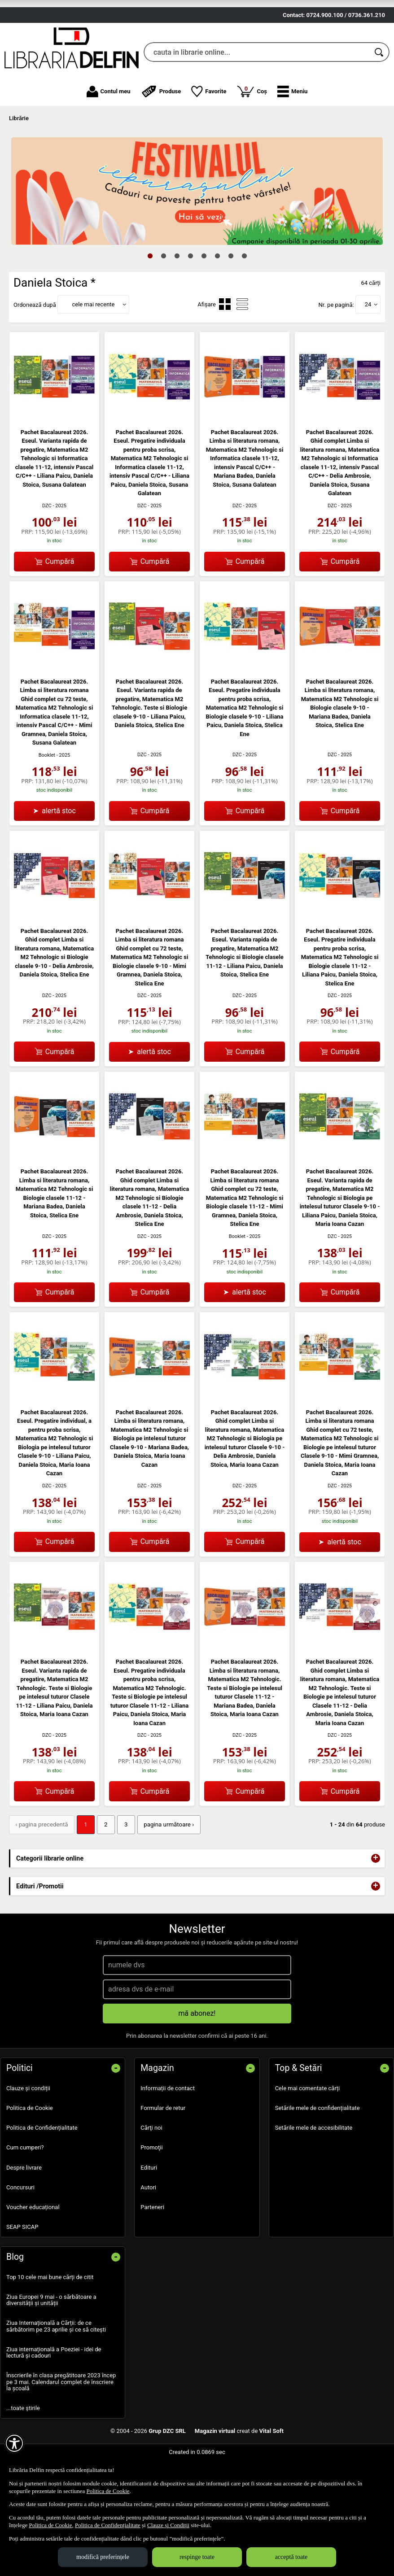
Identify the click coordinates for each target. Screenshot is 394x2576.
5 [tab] (203, 299)
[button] (292, 135)
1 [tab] (149, 299)
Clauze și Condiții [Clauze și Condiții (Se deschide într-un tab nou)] (168, 2525)
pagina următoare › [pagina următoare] (164, 1868)
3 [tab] (176, 299)
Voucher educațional (33, 2250)
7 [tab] (230, 299)
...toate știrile (23, 2451)
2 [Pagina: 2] (103, 1868)
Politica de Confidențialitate (42, 2171)
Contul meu (109, 135)
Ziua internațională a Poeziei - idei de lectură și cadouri (53, 2395)
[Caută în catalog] (380, 96)
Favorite (208, 135)
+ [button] (375, 1901)
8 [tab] (244, 299)
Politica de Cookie (29, 2151)
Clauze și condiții (28, 2131)
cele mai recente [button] (93, 348)
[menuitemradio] (224, 348)
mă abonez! (197, 2057)
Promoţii (151, 2191)
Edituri (148, 2210)
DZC (47, 549)
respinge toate (197, 2557)
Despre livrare (24, 2210)
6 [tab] (217, 299)
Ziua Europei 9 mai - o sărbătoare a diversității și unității (51, 2343)
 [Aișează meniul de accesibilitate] (14, 2443)
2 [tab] (163, 299)
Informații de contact (167, 2131)
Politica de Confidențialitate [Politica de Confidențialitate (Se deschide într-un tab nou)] (107, 2525)
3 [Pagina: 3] (123, 1868)
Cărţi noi (151, 2171)
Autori (148, 2230)
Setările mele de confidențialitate (317, 2151)
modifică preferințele (102, 2557)
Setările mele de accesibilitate (314, 2171)
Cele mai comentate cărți (307, 2131)
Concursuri (20, 2230)
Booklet (47, 799)
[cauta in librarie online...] (257, 96)
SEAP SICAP (22, 2270)
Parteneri (152, 2250)
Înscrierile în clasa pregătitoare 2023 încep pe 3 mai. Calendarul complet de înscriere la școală (61, 2425)
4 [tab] (190, 299)
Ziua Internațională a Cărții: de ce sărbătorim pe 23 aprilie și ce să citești (56, 2369)
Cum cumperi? (25, 2191)
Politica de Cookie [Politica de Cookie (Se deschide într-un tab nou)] (108, 2491)
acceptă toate (291, 2557)
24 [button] (368, 348)
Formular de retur (162, 2151)
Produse (161, 135)
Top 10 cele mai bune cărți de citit (50, 2320)
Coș (251, 134)
